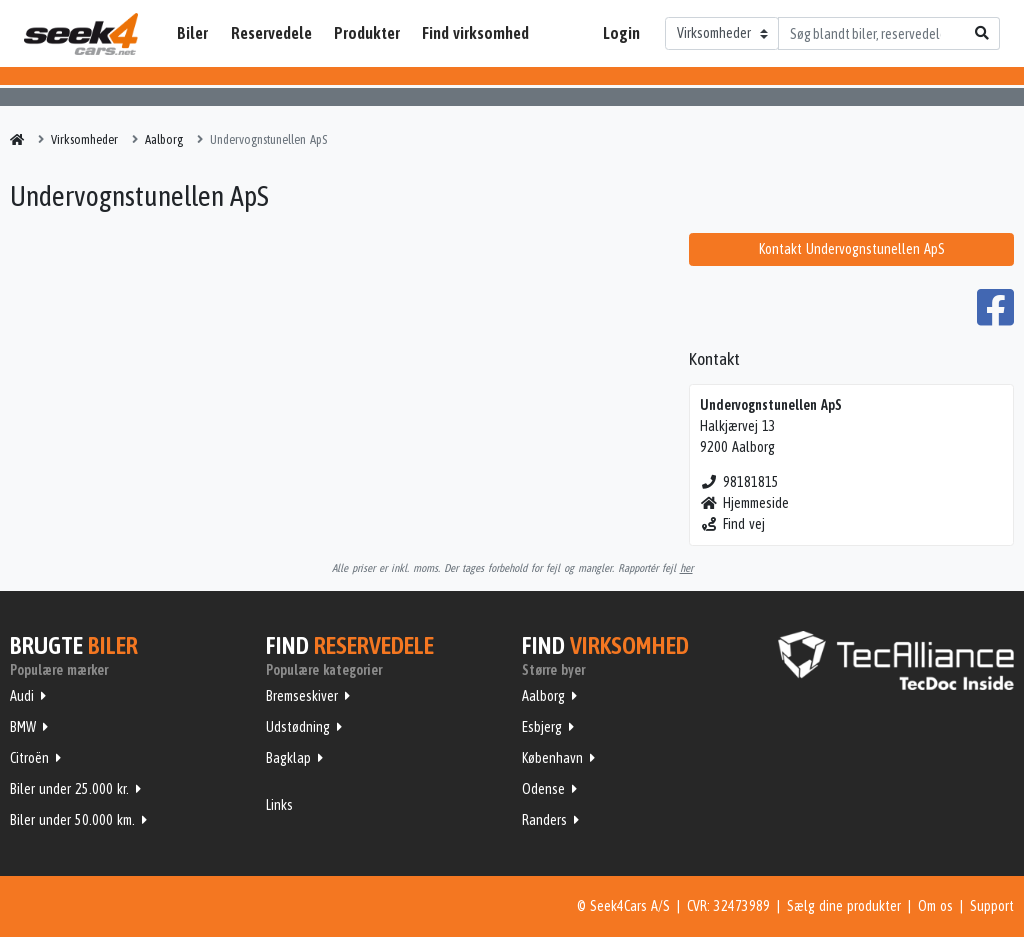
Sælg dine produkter (844, 906)
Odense (543, 789)
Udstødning (298, 727)
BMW (23, 727)
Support (992, 906)
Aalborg (543, 696)
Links (279, 805)
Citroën (29, 758)
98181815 (739, 482)
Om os (935, 906)
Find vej (732, 524)
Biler (192, 33)
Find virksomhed (475, 33)
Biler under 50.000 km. (72, 820)
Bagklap (288, 758)
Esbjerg (542, 727)
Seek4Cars (81, 34)
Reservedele (271, 33)
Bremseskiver (302, 696)
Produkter (367, 33)
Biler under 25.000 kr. (69, 789)
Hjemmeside (744, 503)
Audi (22, 696)
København (552, 758)
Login (621, 33)
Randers (544, 820)
